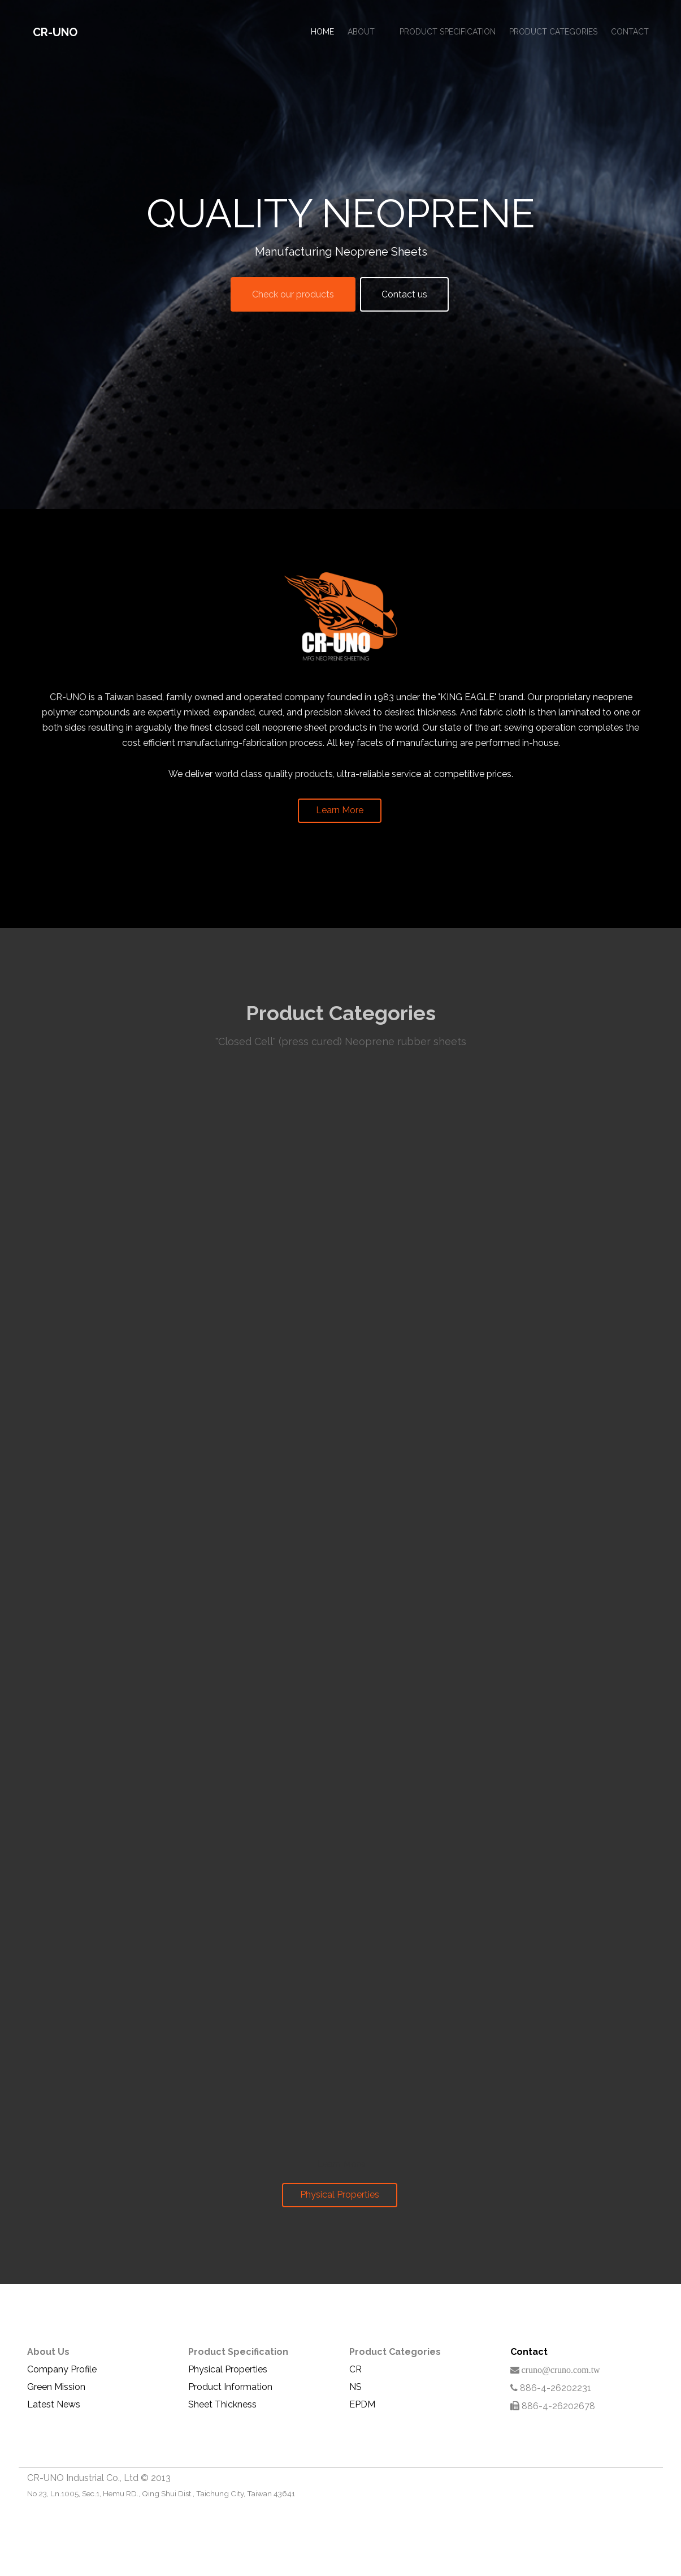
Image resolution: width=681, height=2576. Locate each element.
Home (322, 31)
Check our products (293, 294)
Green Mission (56, 2386)
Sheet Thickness (222, 2404)
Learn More (339, 808)
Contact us (404, 294)
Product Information (230, 2386)
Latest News (53, 2404)
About (361, 31)
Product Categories (553, 31)
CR (355, 2369)
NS (355, 2386)
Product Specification (448, 31)
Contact (630, 31)
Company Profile (62, 2369)
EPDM (362, 2404)
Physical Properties (339, 2194)
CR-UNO (55, 32)
